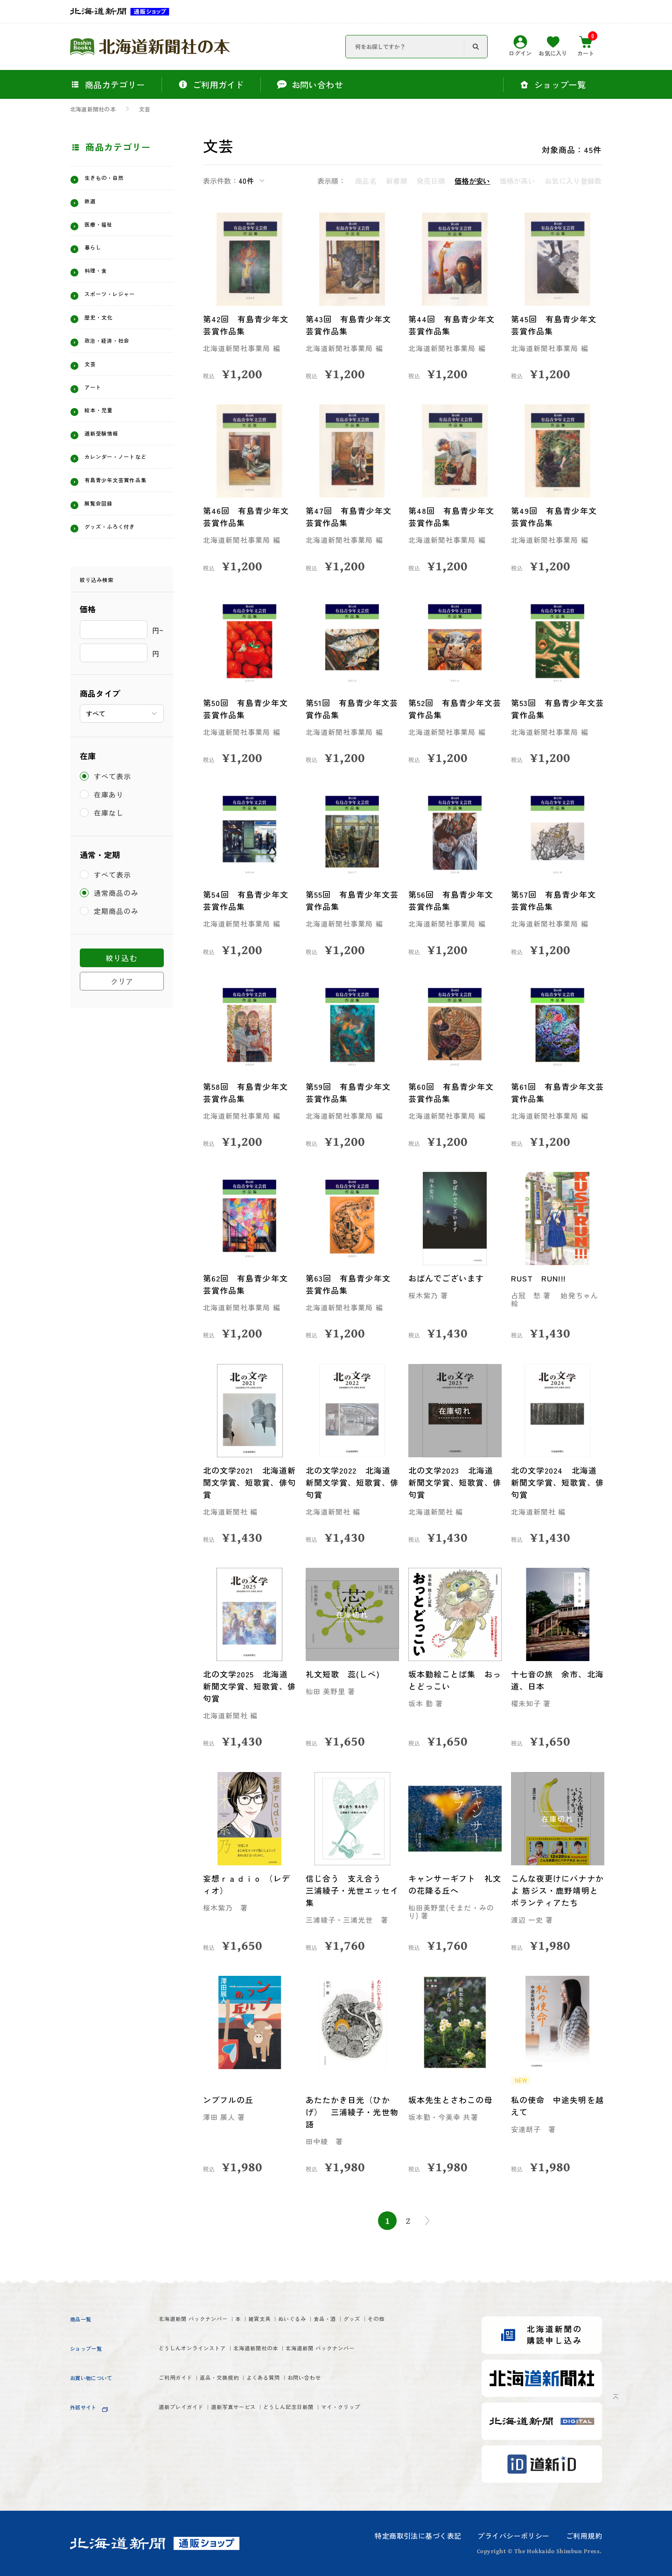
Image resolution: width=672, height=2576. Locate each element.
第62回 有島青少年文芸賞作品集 (247, 1284)
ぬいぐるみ (365, 2320)
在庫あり (109, 865)
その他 (209, 2337)
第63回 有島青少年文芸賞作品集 (350, 1284)
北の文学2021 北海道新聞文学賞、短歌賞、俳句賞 (247, 1482)
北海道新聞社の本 (93, 109)
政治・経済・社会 (119, 364)
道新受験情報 (110, 469)
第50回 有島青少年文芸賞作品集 (247, 708)
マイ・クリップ (189, 2467)
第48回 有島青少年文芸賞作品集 (452, 516)
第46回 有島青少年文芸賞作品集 (247, 516)
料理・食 (101, 285)
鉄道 (93, 205)
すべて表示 (113, 847)
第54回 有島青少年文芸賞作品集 (247, 900)
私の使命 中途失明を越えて (554, 2106)
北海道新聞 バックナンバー (212, 2320)
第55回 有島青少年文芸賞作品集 (349, 900)
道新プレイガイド (193, 2450)
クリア (122, 1052)
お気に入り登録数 (573, 181)
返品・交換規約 (252, 2417)
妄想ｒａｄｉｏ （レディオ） (248, 1884)
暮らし (97, 258)
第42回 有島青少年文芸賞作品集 (247, 325)
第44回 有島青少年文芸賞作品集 (453, 325)
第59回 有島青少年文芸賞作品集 (350, 1092)
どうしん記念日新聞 (360, 2450)
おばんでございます (447, 1278)
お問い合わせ (384, 2417)
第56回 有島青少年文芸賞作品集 (452, 900)
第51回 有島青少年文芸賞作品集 (349, 708)
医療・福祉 (106, 232)
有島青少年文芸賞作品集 (123, 536)
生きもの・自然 (115, 179)
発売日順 (431, 181)
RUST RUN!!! (540, 1278)
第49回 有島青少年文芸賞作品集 (555, 516)
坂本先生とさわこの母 (452, 2099)
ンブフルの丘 (229, 2099)
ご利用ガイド (184, 2417)
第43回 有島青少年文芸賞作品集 (350, 325)
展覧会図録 (106, 567)
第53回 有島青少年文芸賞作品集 (555, 708)
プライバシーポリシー (513, 2536)
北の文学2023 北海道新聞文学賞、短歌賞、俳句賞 (452, 1482)
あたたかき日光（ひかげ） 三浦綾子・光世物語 (349, 2112)
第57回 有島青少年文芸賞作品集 (555, 900)
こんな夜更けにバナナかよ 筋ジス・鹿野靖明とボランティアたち (556, 1890)
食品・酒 (416, 2320)
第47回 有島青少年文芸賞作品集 (350, 516)
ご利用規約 (584, 2536)
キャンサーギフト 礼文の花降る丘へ (452, 1884)
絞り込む (121, 1029)
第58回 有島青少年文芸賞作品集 (247, 1092)
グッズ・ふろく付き (123, 593)
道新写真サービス (273, 2450)
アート (97, 417)
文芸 (144, 109)
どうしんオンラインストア (210, 2369)
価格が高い (518, 181)
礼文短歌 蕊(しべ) (344, 1674)
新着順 (396, 181)
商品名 (366, 181)
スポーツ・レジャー (123, 311)
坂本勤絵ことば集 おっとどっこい (452, 1680)
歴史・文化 (106, 337)
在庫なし (109, 883)
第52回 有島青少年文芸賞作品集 (452, 708)
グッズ (172, 2337)
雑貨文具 (315, 2320)
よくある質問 (320, 2417)
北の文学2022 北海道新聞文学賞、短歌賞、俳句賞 (350, 1482)
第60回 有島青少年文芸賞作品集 (452, 1092)
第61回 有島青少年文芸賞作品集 (555, 1092)
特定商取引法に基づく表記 (418, 2536)
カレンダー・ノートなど (123, 500)
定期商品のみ (117, 982)
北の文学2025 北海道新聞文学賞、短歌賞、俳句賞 (247, 1686)
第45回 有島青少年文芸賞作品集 (555, 325)
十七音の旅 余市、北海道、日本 (554, 1680)
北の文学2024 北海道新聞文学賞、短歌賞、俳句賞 (555, 1482)
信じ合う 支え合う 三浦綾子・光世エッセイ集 (351, 1890)
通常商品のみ (117, 964)
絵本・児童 (106, 443)
